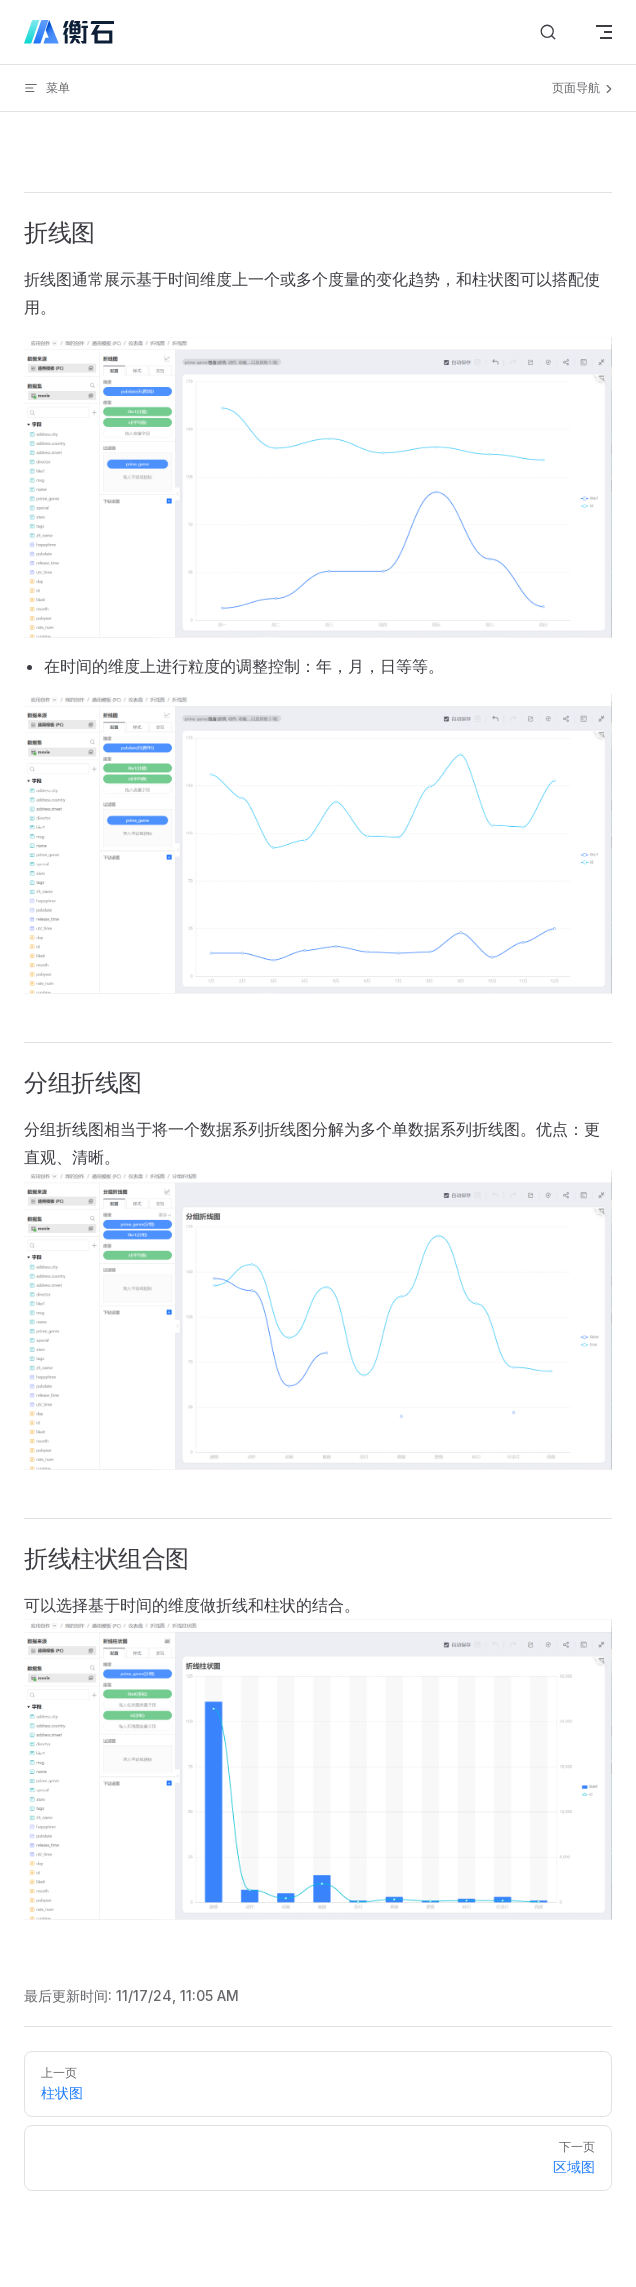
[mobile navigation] (604, 32)
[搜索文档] (548, 32)
